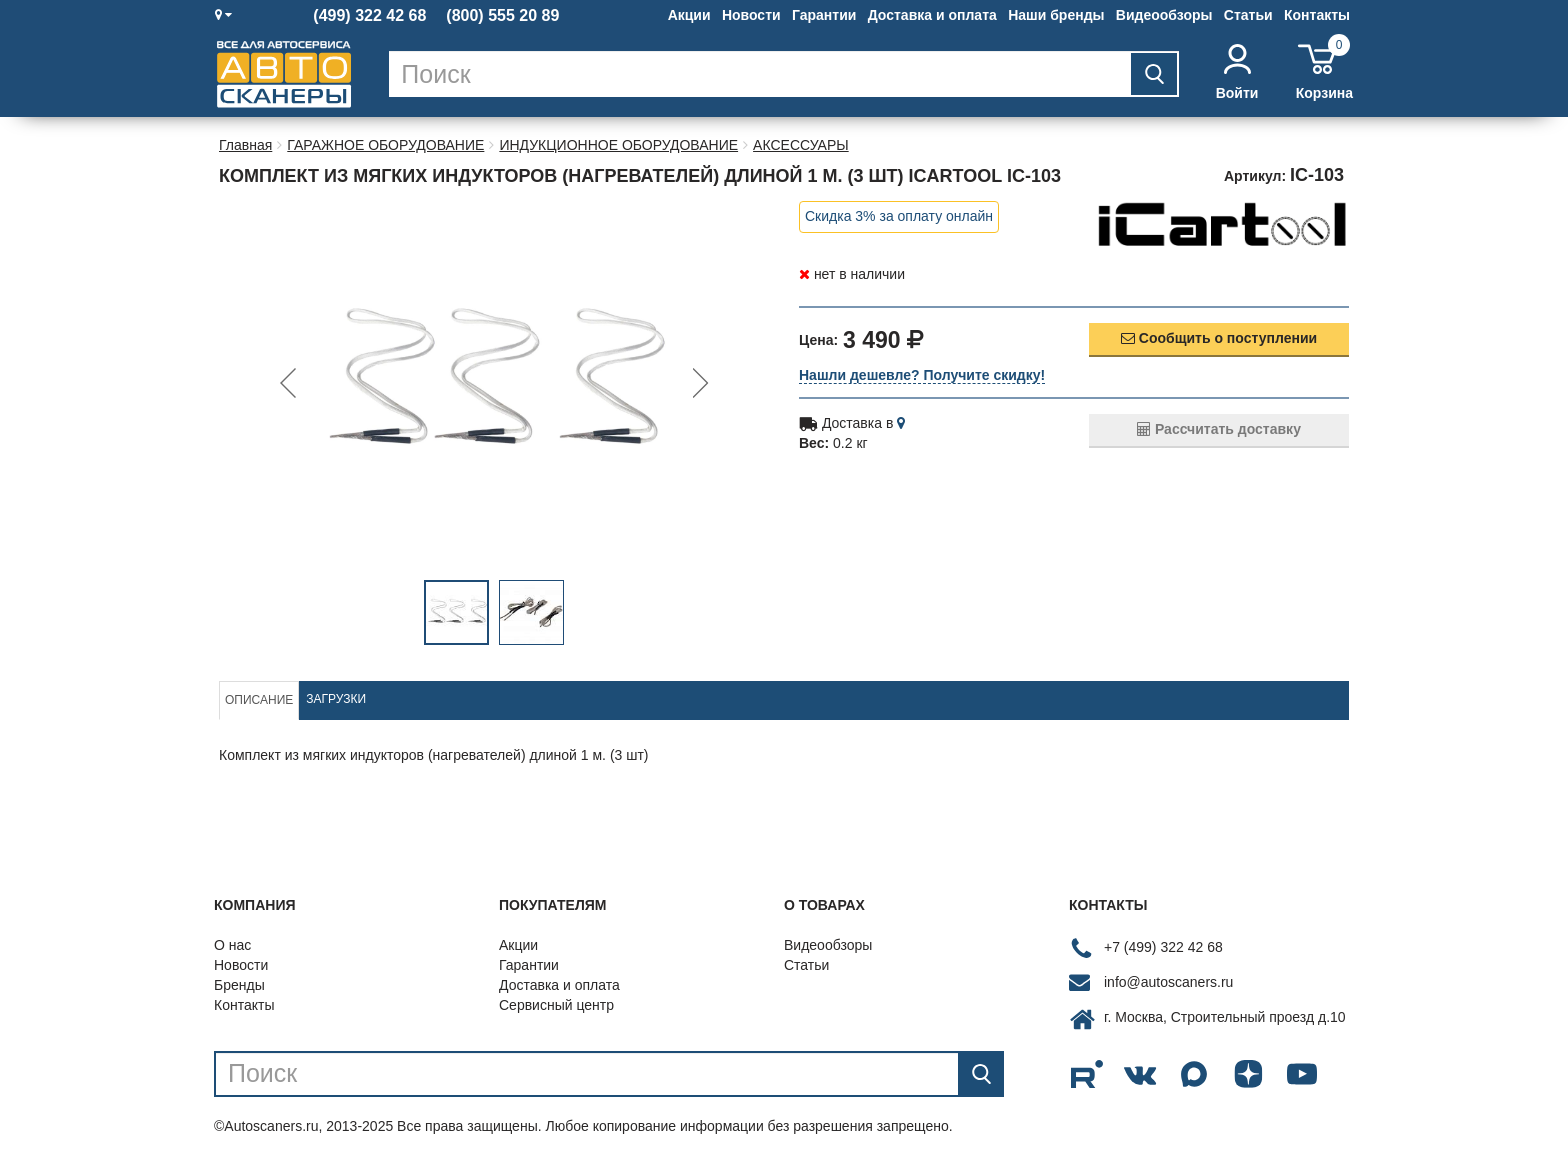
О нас (232, 945)
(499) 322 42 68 (369, 16)
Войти (1237, 72)
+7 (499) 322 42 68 (1163, 947)
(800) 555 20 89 (502, 16)
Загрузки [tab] (336, 699)
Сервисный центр (556, 1005)
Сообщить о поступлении (1219, 338)
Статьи (1248, 15)
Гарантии (824, 15)
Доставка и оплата (932, 15)
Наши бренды (1056, 15)
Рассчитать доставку (1219, 429)
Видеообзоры (1164, 15)
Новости (751, 15)
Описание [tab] (259, 700)
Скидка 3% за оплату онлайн (899, 216)
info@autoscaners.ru (1168, 982)
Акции (689, 15)
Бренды (239, 985)
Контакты (1317, 15)
